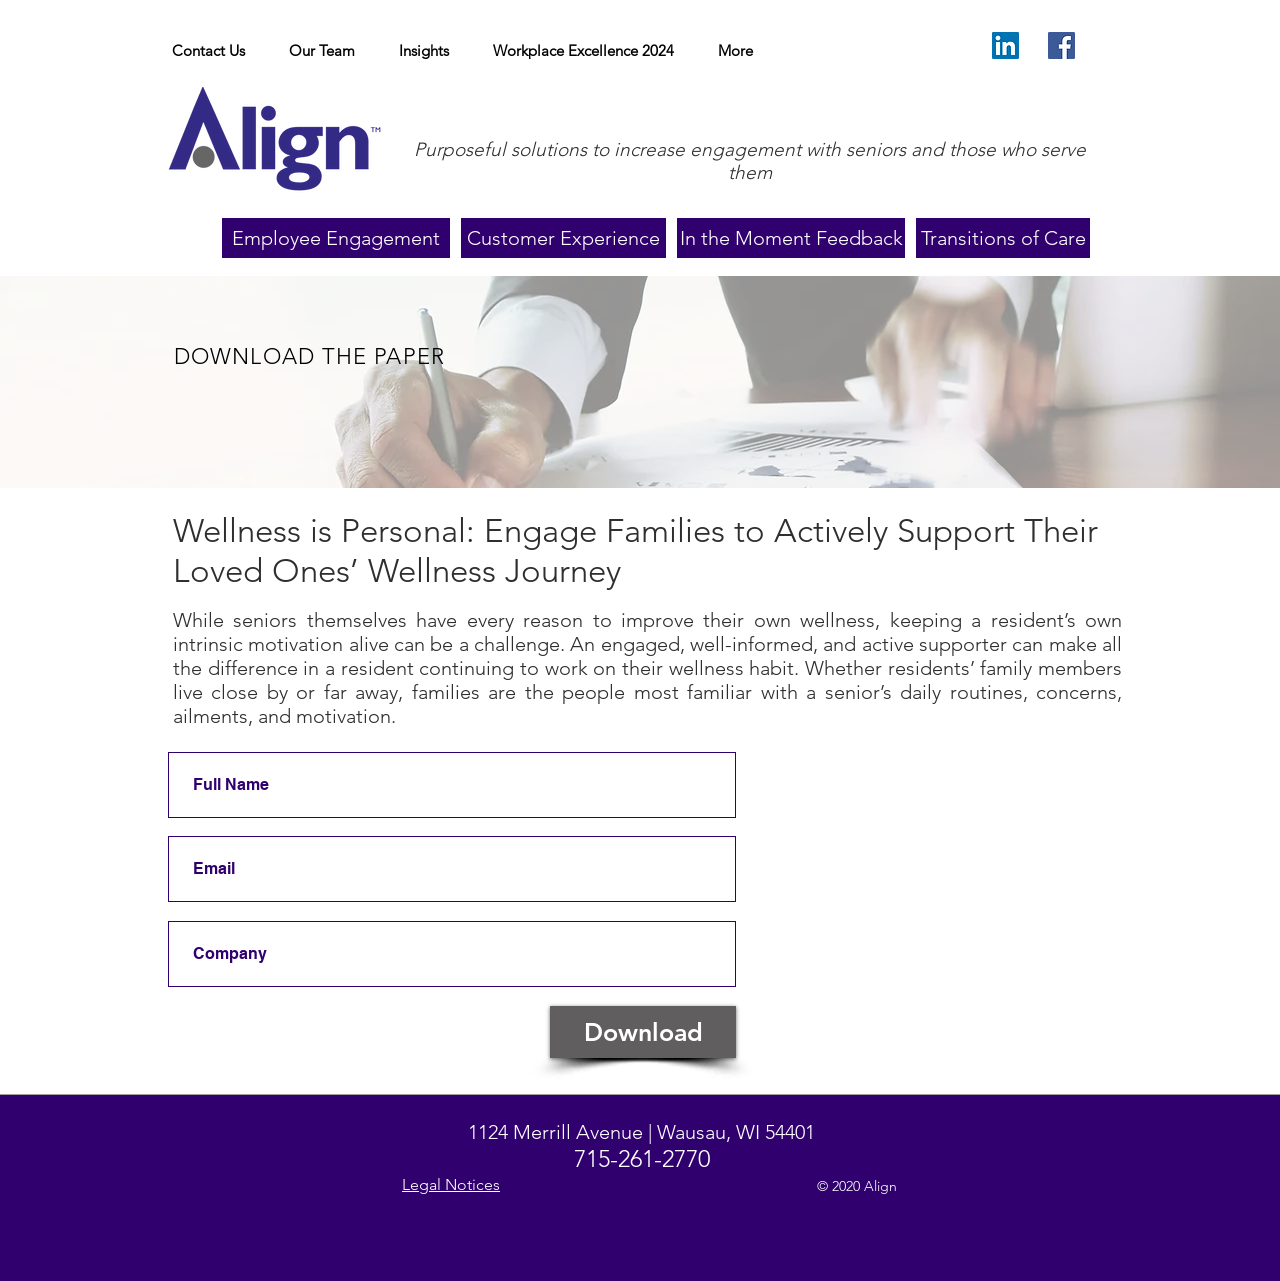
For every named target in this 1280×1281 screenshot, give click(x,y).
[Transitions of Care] (1003, 238)
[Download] (643, 1032)
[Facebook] (1061, 45)
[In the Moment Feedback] (791, 238)
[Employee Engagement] (336, 238)
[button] (424, 51)
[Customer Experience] (563, 238)
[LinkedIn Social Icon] (1005, 45)
